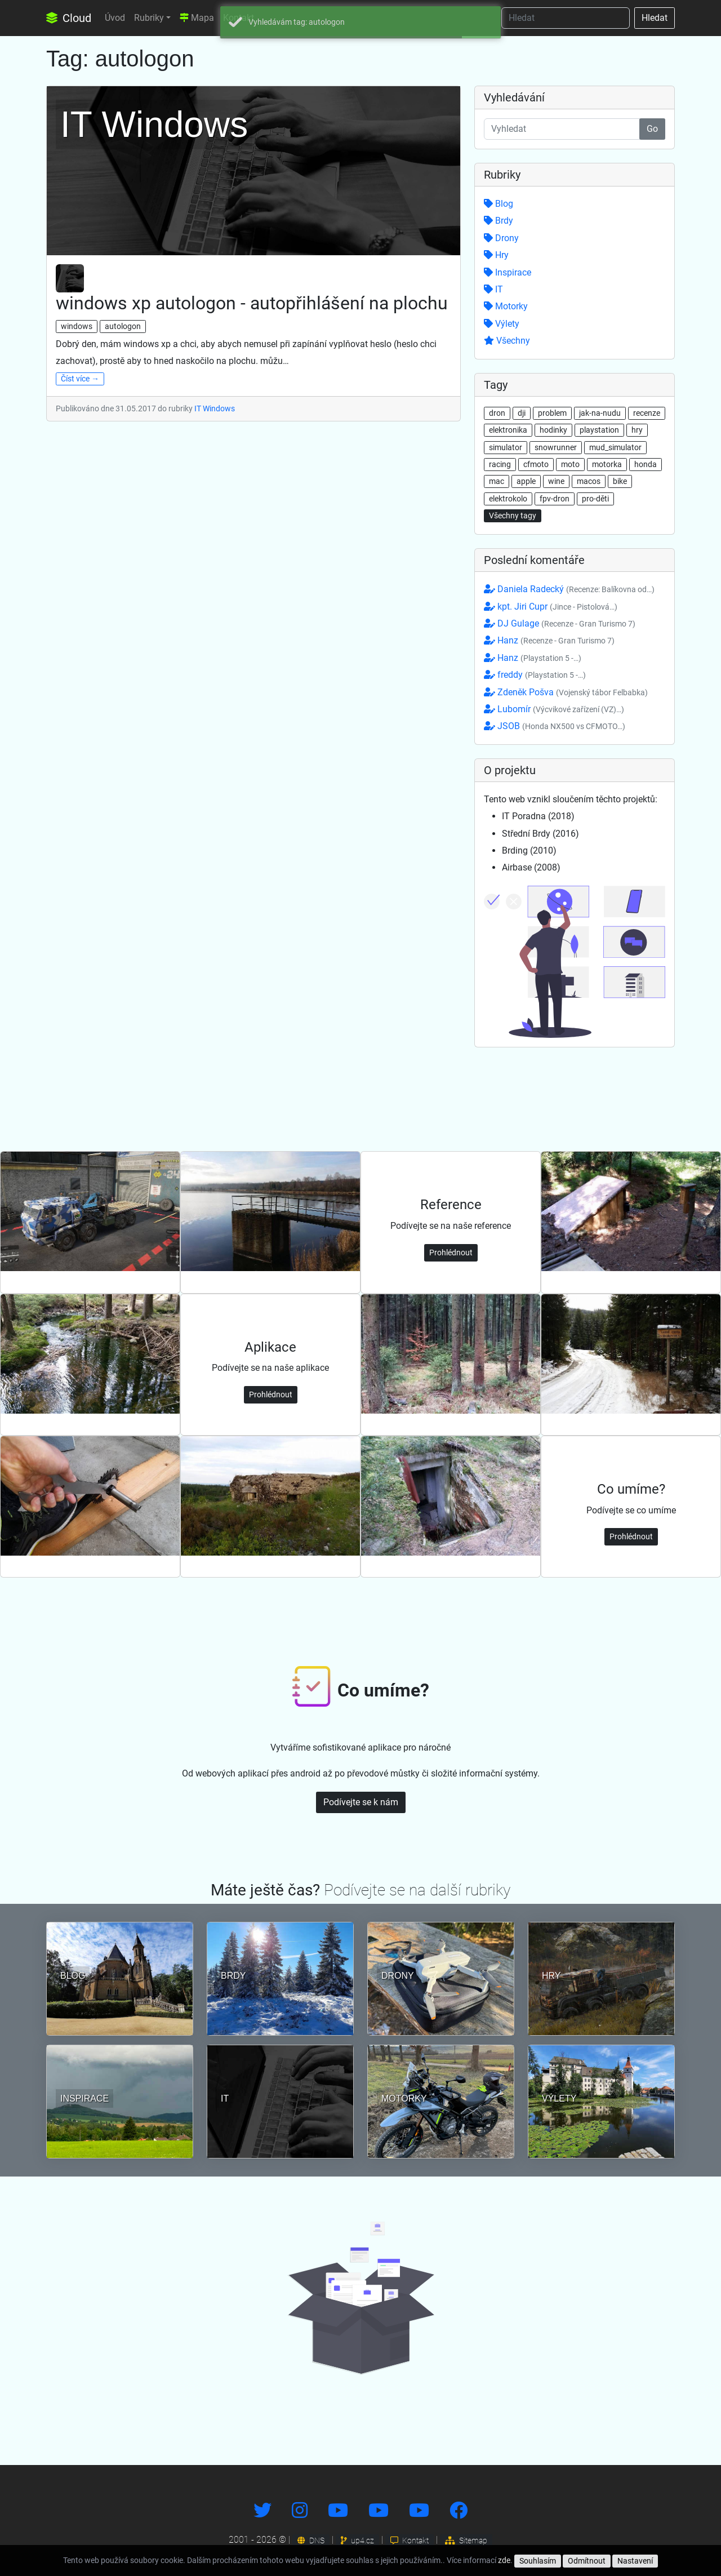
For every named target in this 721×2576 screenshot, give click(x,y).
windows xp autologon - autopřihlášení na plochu (252, 303)
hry (637, 429)
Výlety (501, 323)
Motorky (506, 306)
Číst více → (80, 378)
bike (620, 481)
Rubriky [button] (149, 17)
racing (500, 464)
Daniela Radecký (569, 589)
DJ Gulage (559, 623)
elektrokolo (508, 498)
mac (496, 481)
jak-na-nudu (600, 413)
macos (588, 481)
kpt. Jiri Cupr (550, 606)
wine (556, 481)
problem (552, 413)
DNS (310, 2540)
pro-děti (595, 498)
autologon (123, 326)
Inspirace (507, 272)
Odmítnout (587, 2560)
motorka (607, 464)
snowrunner (556, 447)
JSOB (554, 726)
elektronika (508, 429)
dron (497, 413)
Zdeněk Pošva (566, 692)
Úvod (115, 17)
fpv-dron (554, 498)
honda (645, 464)
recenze (646, 413)
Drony (501, 238)
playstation (599, 429)
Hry (496, 255)
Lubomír (554, 709)
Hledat (654, 17)
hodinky (553, 429)
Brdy (498, 220)
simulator (505, 447)
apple (526, 481)
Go (652, 128)
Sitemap (466, 2540)
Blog (498, 203)
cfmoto (536, 464)
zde (504, 2560)
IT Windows (214, 408)
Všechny (507, 340)
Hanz (549, 640)
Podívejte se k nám (360, 1802)
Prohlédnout (451, 1252)
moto (570, 464)
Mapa (197, 17)
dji (522, 413)
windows (76, 326)
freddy (535, 674)
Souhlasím (537, 2560)
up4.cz (357, 2540)
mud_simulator (615, 447)
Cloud (68, 18)
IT (493, 289)
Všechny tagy (512, 515)
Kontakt (409, 2540)
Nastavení (635, 2560)
